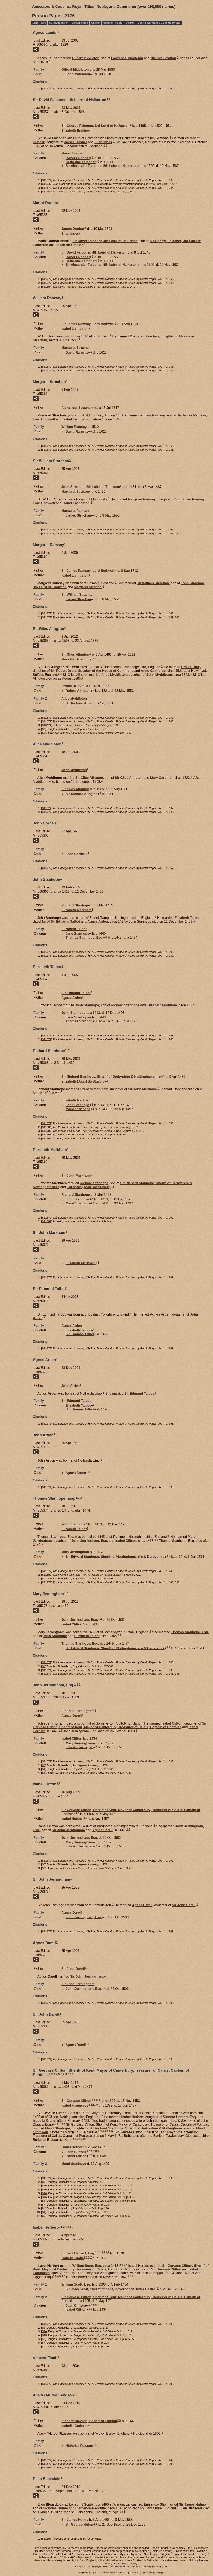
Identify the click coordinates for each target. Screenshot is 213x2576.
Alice (114, 674)
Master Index (80, 22)
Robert (78, 690)
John (78, 74)
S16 (44, 2185)
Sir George (80, 2524)
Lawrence (127, 58)
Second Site (115, 2572)
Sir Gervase (76, 2100)
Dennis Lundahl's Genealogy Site (158, 22)
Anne (153, 670)
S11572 (46, 88)
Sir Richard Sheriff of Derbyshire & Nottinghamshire (111, 1076)
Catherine (81, 162)
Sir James (192, 2504)
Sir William (153, 583)
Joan (76, 853)
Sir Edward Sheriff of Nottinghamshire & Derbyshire (115, 1556)
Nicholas (79, 2445)
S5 (43, 729)
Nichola (163, 58)
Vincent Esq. (180, 2117)
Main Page (39, 22)
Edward (79, 1747)
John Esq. (89, 1540)
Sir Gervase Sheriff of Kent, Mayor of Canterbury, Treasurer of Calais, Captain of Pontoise (120, 1725)
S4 (43, 1578)
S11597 (46, 1138)
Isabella (44, 2120)
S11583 (46, 1127)
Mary (72, 659)
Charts (95, 22)
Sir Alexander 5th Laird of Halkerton (102, 166)
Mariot (72, 153)
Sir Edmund (65, 921)
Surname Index (58, 22)
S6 (43, 2200)
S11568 (46, 1134)
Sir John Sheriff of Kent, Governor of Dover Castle (110, 2289)
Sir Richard (82, 703)
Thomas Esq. (84, 937)
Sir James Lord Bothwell (88, 324)
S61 (44, 732)
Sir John (142, 1089)
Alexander (77, 407)
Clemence (90, 2508)
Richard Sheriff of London (89, 2421)
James (75, 142)
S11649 (46, 183)
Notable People (112, 22)
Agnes (97, 921)
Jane (77, 933)
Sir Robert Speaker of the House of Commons (92, 670)
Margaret (144, 336)
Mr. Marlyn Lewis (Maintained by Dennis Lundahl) (119, 2566)
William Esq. (87, 2265)
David (77, 352)
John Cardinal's (102, 2572)
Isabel (78, 158)
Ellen (103, 142)
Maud (78, 1109)
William (152, 415)
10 (71, 2074)
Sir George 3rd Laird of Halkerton (95, 125)
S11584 (46, 191)
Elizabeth (75, 130)
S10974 (46, 725)
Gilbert (85, 58)
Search (129, 22)
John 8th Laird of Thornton (90, 487)
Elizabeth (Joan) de (83, 1081)
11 (97, 2099)
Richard (75, 905)
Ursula (191, 667)
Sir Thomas (80, 1334)
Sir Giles (75, 654)
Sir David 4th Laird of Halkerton (105, 241)
